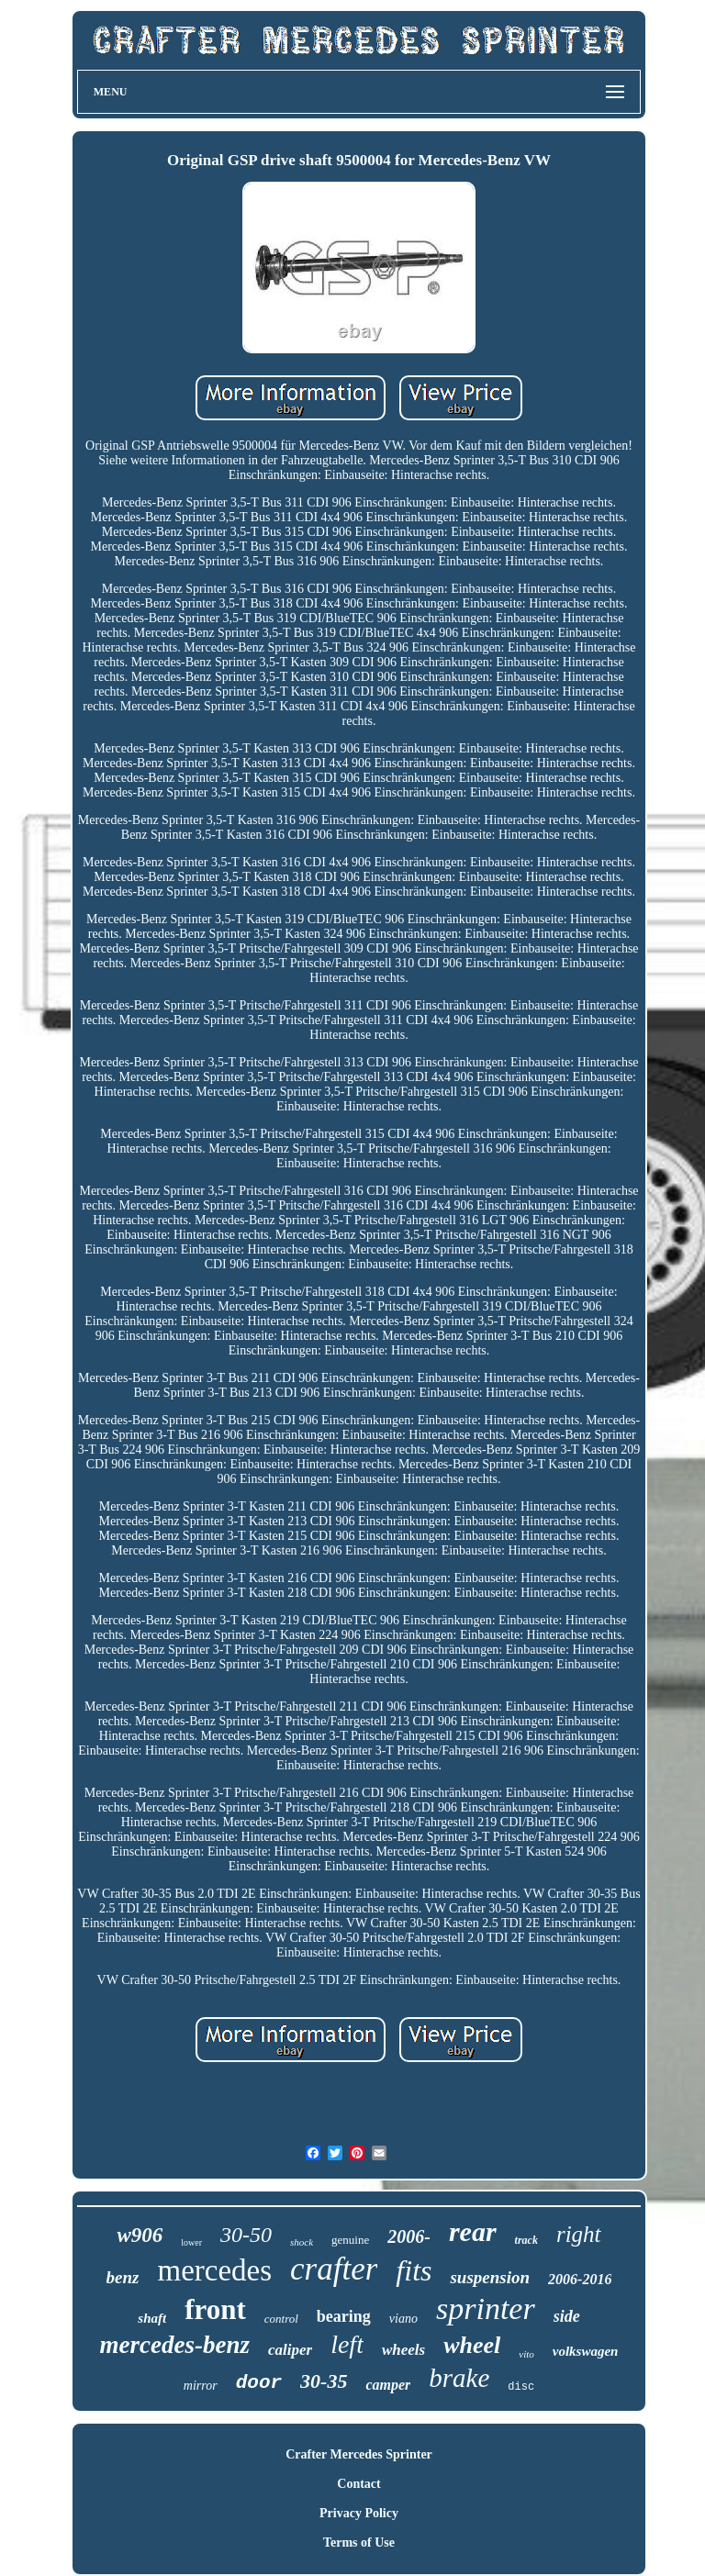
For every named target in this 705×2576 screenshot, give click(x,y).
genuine (350, 2240)
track (526, 2240)
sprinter (485, 2308)
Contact (358, 2484)
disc (521, 2387)
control (281, 2318)
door (259, 2382)
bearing (344, 2316)
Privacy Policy (358, 2513)
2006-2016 (579, 2279)
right (578, 2234)
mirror (201, 2385)
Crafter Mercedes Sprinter (358, 2454)
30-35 (323, 2381)
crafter (333, 2269)
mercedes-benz (175, 2345)
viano (403, 2318)
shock (301, 2241)
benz (123, 2277)
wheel (471, 2345)
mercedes (214, 2270)
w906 (139, 2235)
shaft (152, 2318)
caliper (290, 2350)
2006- (409, 2236)
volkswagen (586, 2351)
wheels (403, 2350)
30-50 (246, 2235)
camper (387, 2384)
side (567, 2316)
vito (526, 2353)
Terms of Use (359, 2542)
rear (473, 2231)
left (347, 2344)
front (215, 2309)
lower (191, 2242)
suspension (490, 2277)
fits (413, 2270)
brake (459, 2377)
